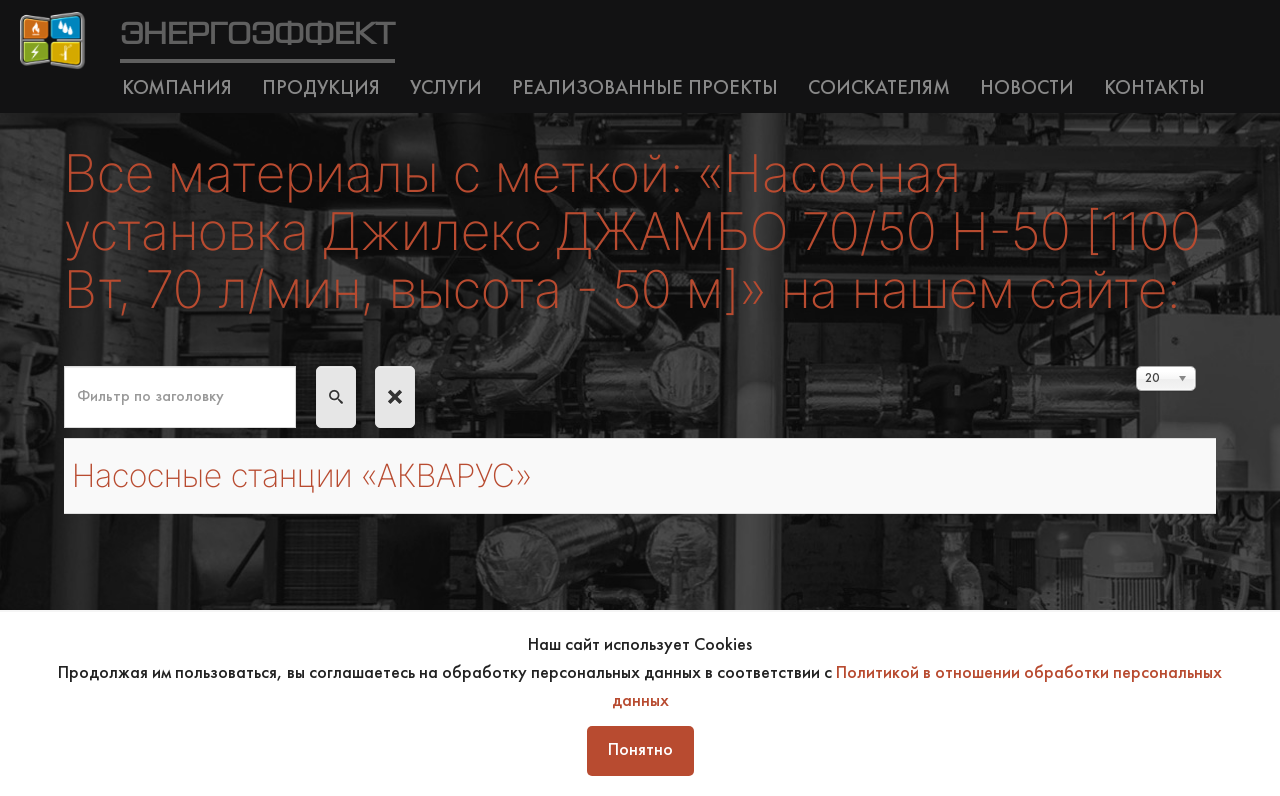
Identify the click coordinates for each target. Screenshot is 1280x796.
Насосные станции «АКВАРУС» (302, 475)
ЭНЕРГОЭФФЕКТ (257, 35)
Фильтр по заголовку (64, 366)
